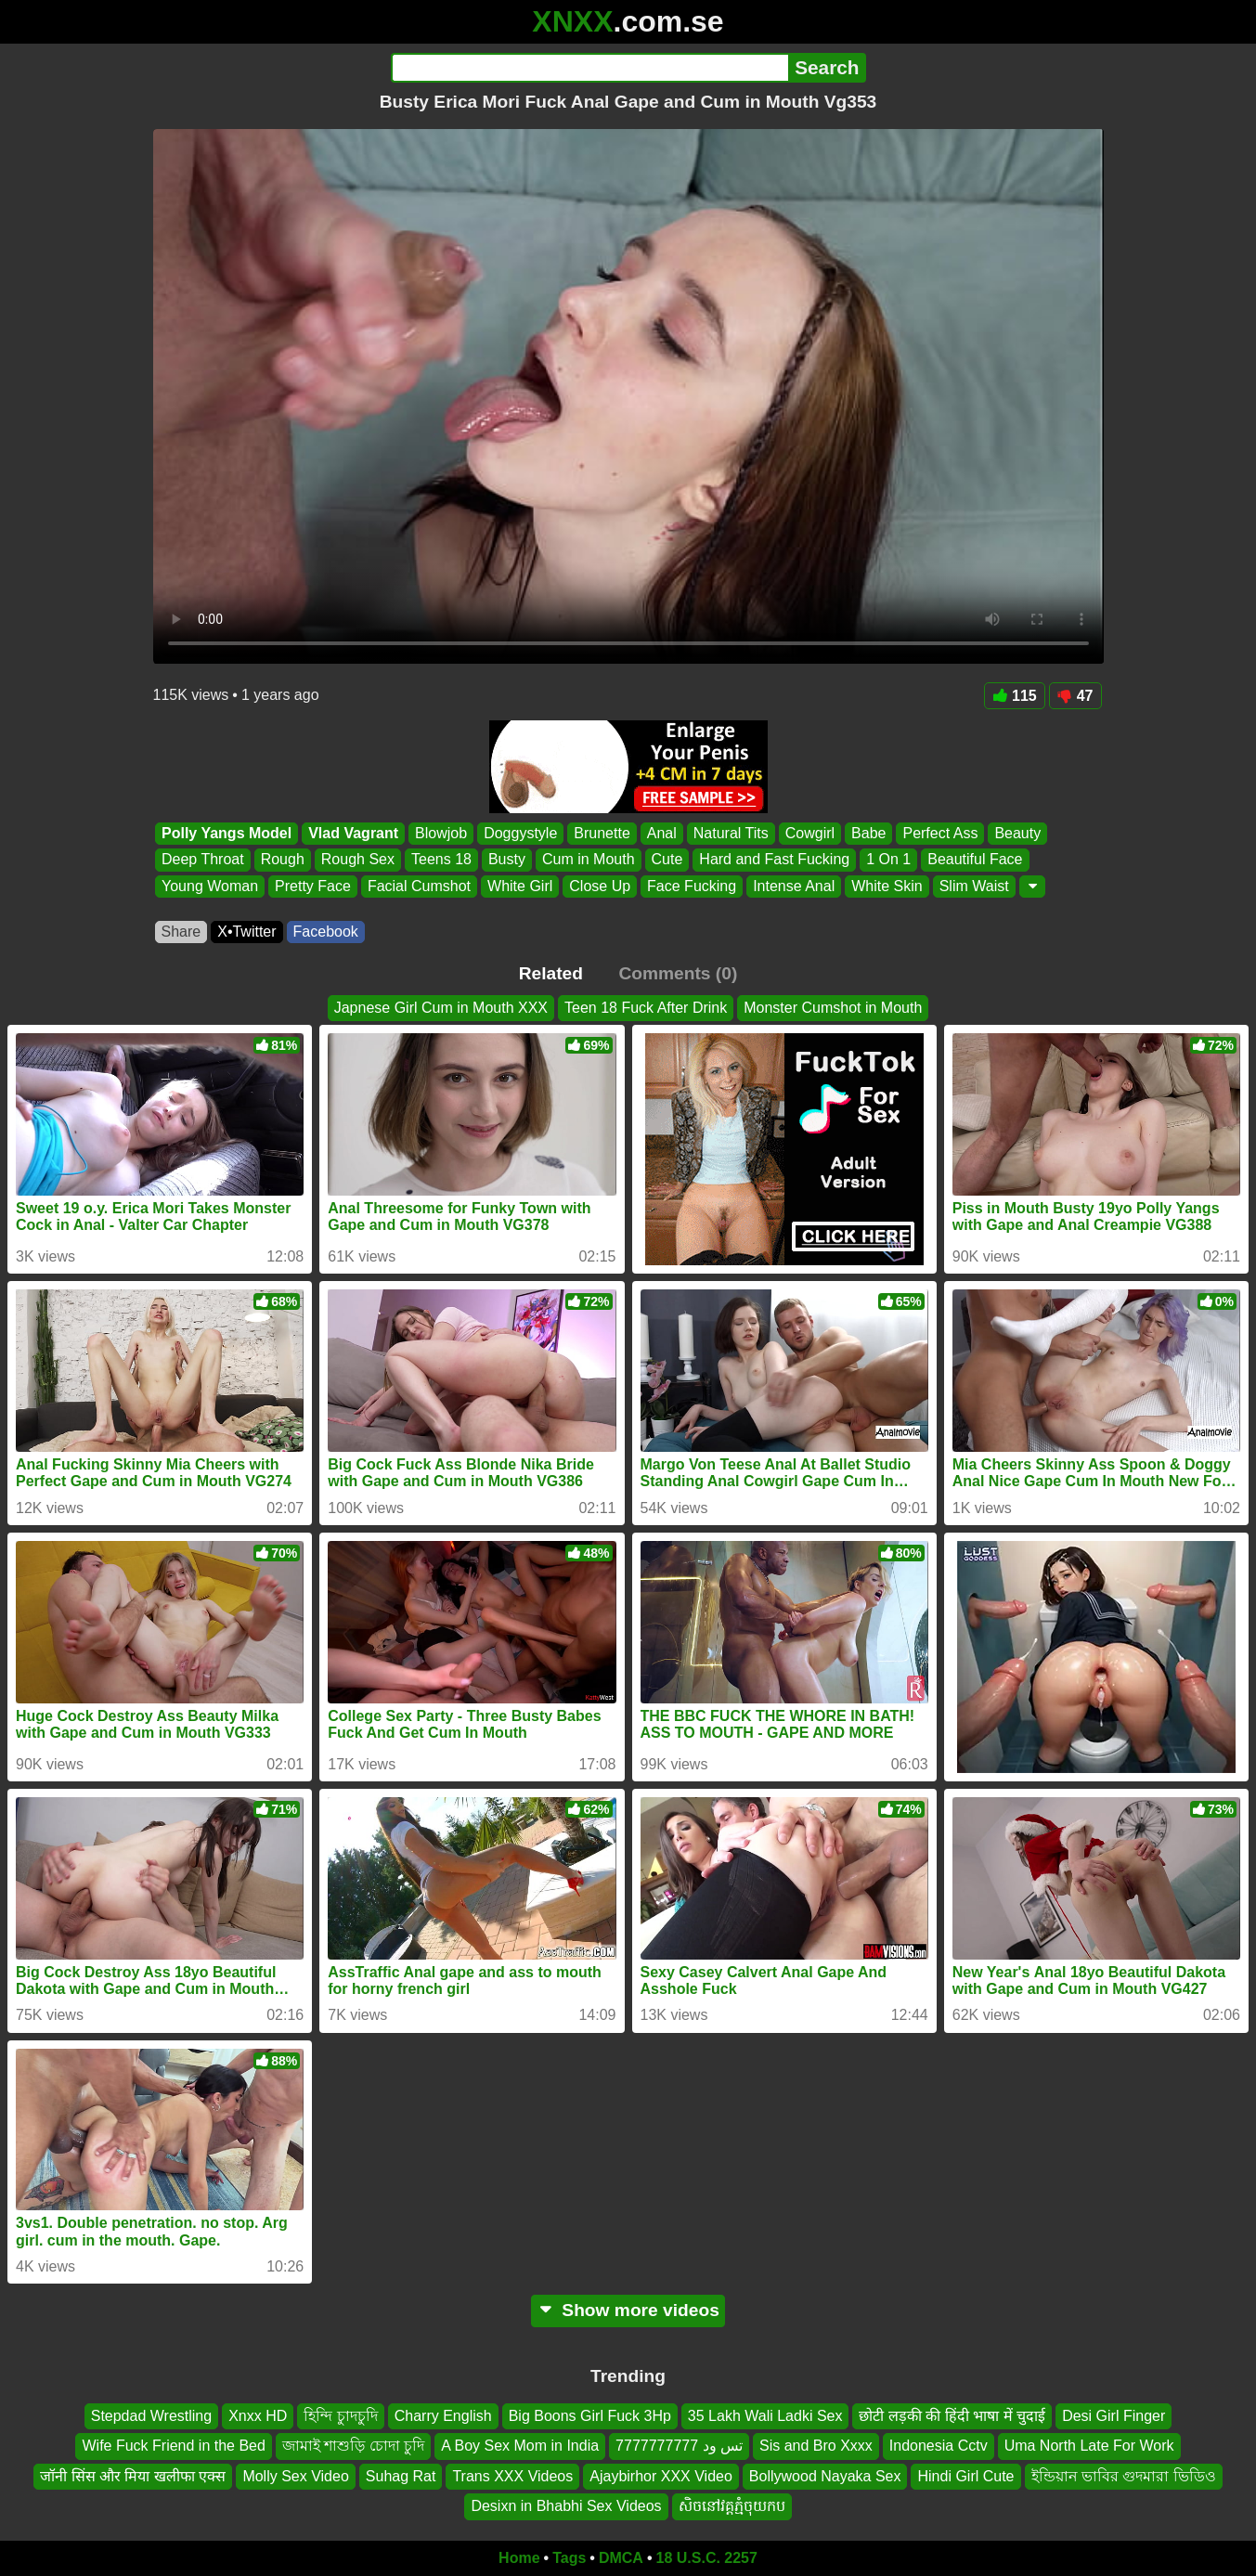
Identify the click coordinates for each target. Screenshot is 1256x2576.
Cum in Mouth (587, 860)
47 (1075, 696)
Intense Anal (794, 886)
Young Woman (210, 886)
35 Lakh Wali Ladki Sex (765, 2416)
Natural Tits (730, 833)
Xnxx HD (257, 2416)
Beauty (1017, 833)
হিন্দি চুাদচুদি (340, 2416)
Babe (868, 833)
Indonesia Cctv (938, 2445)
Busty (505, 860)
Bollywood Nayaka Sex (825, 2475)
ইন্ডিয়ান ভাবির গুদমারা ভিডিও (1123, 2475)
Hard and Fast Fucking (774, 860)
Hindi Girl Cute (965, 2475)
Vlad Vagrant (353, 833)
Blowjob (441, 833)
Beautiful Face (974, 860)
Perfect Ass (940, 833)
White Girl (519, 886)
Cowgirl (809, 833)
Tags (569, 2558)
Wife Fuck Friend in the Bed (173, 2445)
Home (519, 2558)
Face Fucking (691, 886)
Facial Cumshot (418, 886)
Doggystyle (520, 833)
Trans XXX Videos (512, 2475)
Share (181, 931)
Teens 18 (440, 860)
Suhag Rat (401, 2475)
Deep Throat (203, 860)
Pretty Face (313, 886)
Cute (666, 860)
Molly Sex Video (295, 2475)
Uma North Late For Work (1089, 2445)
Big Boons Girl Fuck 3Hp (590, 2416)
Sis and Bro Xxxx (816, 2445)
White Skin (886, 886)
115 (1014, 696)
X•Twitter (246, 931)
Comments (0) (677, 973)
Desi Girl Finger (1113, 2416)
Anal (661, 833)
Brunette (601, 833)
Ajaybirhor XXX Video (660, 2475)
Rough (282, 860)
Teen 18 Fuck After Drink (645, 1008)
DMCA (621, 2558)
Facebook (325, 931)
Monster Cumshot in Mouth (833, 1008)
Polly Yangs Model (226, 833)
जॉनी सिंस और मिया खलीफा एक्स (133, 2475)
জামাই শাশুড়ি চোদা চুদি (353, 2445)
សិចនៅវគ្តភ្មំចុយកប (732, 2506)
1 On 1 (888, 860)
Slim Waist (973, 886)
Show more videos (628, 2310)
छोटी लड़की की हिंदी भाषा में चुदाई (952, 2416)
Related (551, 973)
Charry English (443, 2416)
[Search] (590, 68)
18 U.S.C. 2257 (706, 2558)
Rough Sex (357, 860)
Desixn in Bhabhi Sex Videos (566, 2506)
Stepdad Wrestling (151, 2416)
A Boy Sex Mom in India (520, 2445)
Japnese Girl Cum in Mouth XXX (441, 1008)
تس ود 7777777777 (679, 2445)
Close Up (599, 886)
